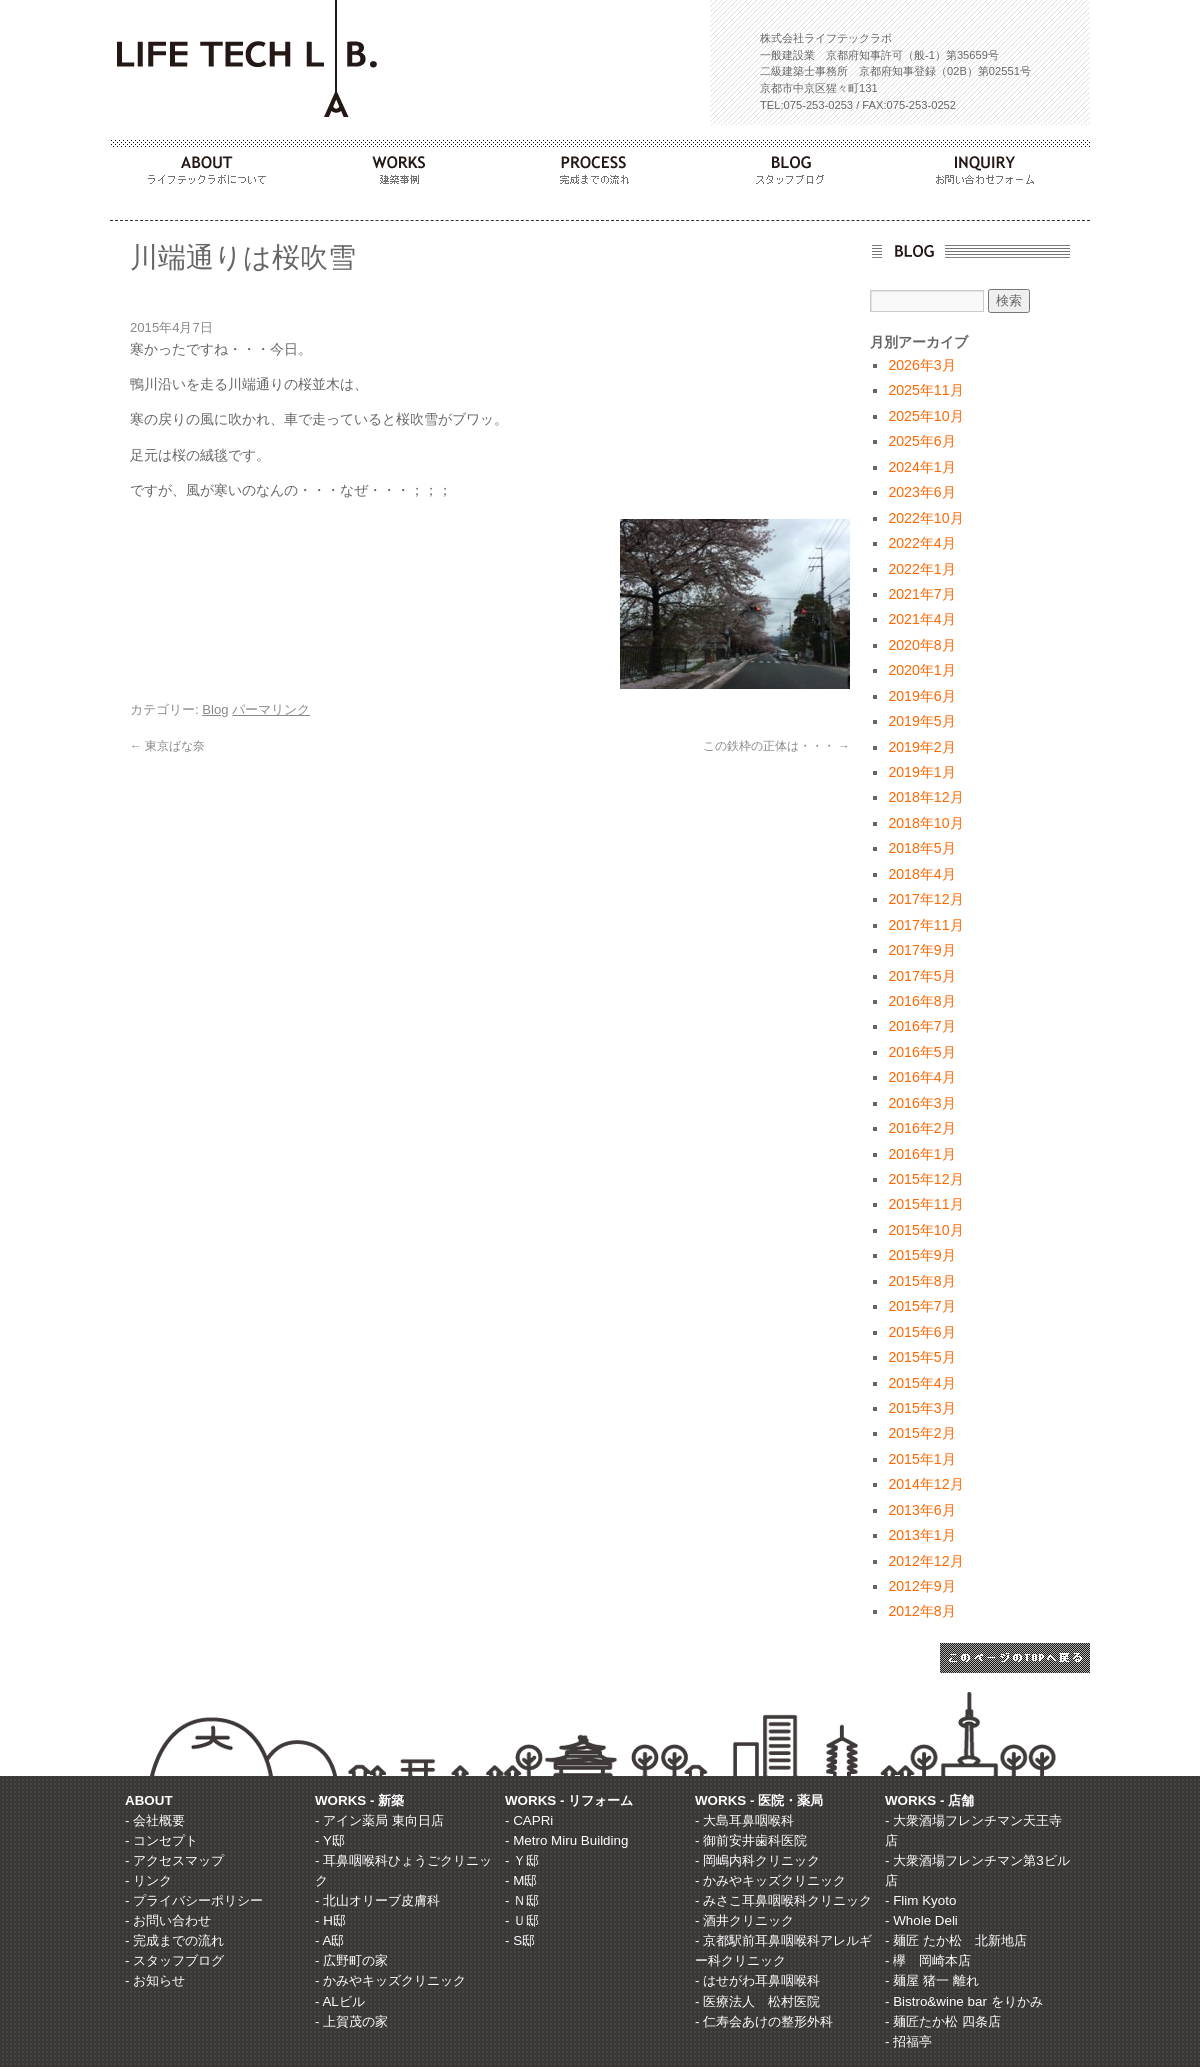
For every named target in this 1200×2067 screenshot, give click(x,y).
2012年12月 (925, 1561)
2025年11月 (925, 390)
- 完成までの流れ (174, 1940)
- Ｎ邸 (522, 1900)
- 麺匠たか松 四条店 (943, 2021)
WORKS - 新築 (359, 1800)
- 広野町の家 (351, 1960)
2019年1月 (921, 772)
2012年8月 (921, 1611)
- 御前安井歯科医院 (751, 1840)
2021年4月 (921, 619)
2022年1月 (921, 569)
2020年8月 (921, 645)
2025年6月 (921, 441)
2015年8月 (921, 1281)
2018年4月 (921, 874)
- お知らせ (155, 1980)
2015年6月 (921, 1332)
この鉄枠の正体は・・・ (776, 746)
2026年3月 (921, 365)
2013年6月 (921, 1510)
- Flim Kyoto (920, 1900)
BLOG (796, 165)
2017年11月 (925, 925)
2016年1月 (921, 1154)
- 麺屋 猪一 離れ (932, 1980)
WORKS (404, 165)
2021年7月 (921, 594)
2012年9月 (921, 1586)
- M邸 (521, 1880)
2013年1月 (921, 1535)
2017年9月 (921, 950)
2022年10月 (925, 518)
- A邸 (329, 1940)
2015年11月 (925, 1204)
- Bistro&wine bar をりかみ (964, 2001)
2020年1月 (921, 670)
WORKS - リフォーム (569, 1800)
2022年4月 (921, 543)
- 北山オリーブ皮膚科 (377, 1900)
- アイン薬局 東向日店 (379, 1820)
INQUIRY (992, 165)
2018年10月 (925, 823)
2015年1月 (921, 1459)
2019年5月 (921, 721)
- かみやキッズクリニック (390, 1980)
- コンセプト (161, 1840)
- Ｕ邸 (522, 1920)
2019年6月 (921, 696)
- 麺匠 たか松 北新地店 (956, 1940)
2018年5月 (921, 848)
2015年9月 (921, 1255)
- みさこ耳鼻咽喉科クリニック (783, 1900)
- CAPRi (529, 1820)
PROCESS (600, 165)
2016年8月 (921, 1001)
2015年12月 (925, 1179)
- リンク (148, 1880)
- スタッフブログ (174, 1960)
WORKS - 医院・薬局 (759, 1800)
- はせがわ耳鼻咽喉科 (757, 1980)
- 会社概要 (155, 1820)
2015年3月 (921, 1408)
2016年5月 (921, 1052)
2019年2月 (921, 747)
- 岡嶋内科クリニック (757, 1860)
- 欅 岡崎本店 (928, 1960)
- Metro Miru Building (566, 1840)
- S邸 (520, 1940)
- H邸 (330, 1920)
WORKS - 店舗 (929, 1800)
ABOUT (208, 165)
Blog (215, 709)
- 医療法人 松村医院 (757, 2001)
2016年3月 (921, 1103)
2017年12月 (925, 899)
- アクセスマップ (174, 1860)
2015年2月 (921, 1433)
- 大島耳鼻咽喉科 (744, 1820)
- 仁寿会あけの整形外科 (764, 2021)
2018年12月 (925, 797)
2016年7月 (921, 1026)
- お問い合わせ (168, 1920)
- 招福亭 (908, 2041)
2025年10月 (925, 416)
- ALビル (340, 2001)
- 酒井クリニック (744, 1920)
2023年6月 (921, 492)
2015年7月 (921, 1306)
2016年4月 (921, 1077)
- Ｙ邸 (522, 1860)
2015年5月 (921, 1357)
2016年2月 (921, 1128)
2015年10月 (925, 1230)
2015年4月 (921, 1383)
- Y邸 (330, 1840)
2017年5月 (921, 976)
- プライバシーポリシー (194, 1900)
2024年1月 (921, 467)
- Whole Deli (921, 1920)
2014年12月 (925, 1484)
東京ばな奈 (167, 746)
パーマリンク (271, 709)
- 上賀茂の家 (351, 2021)
